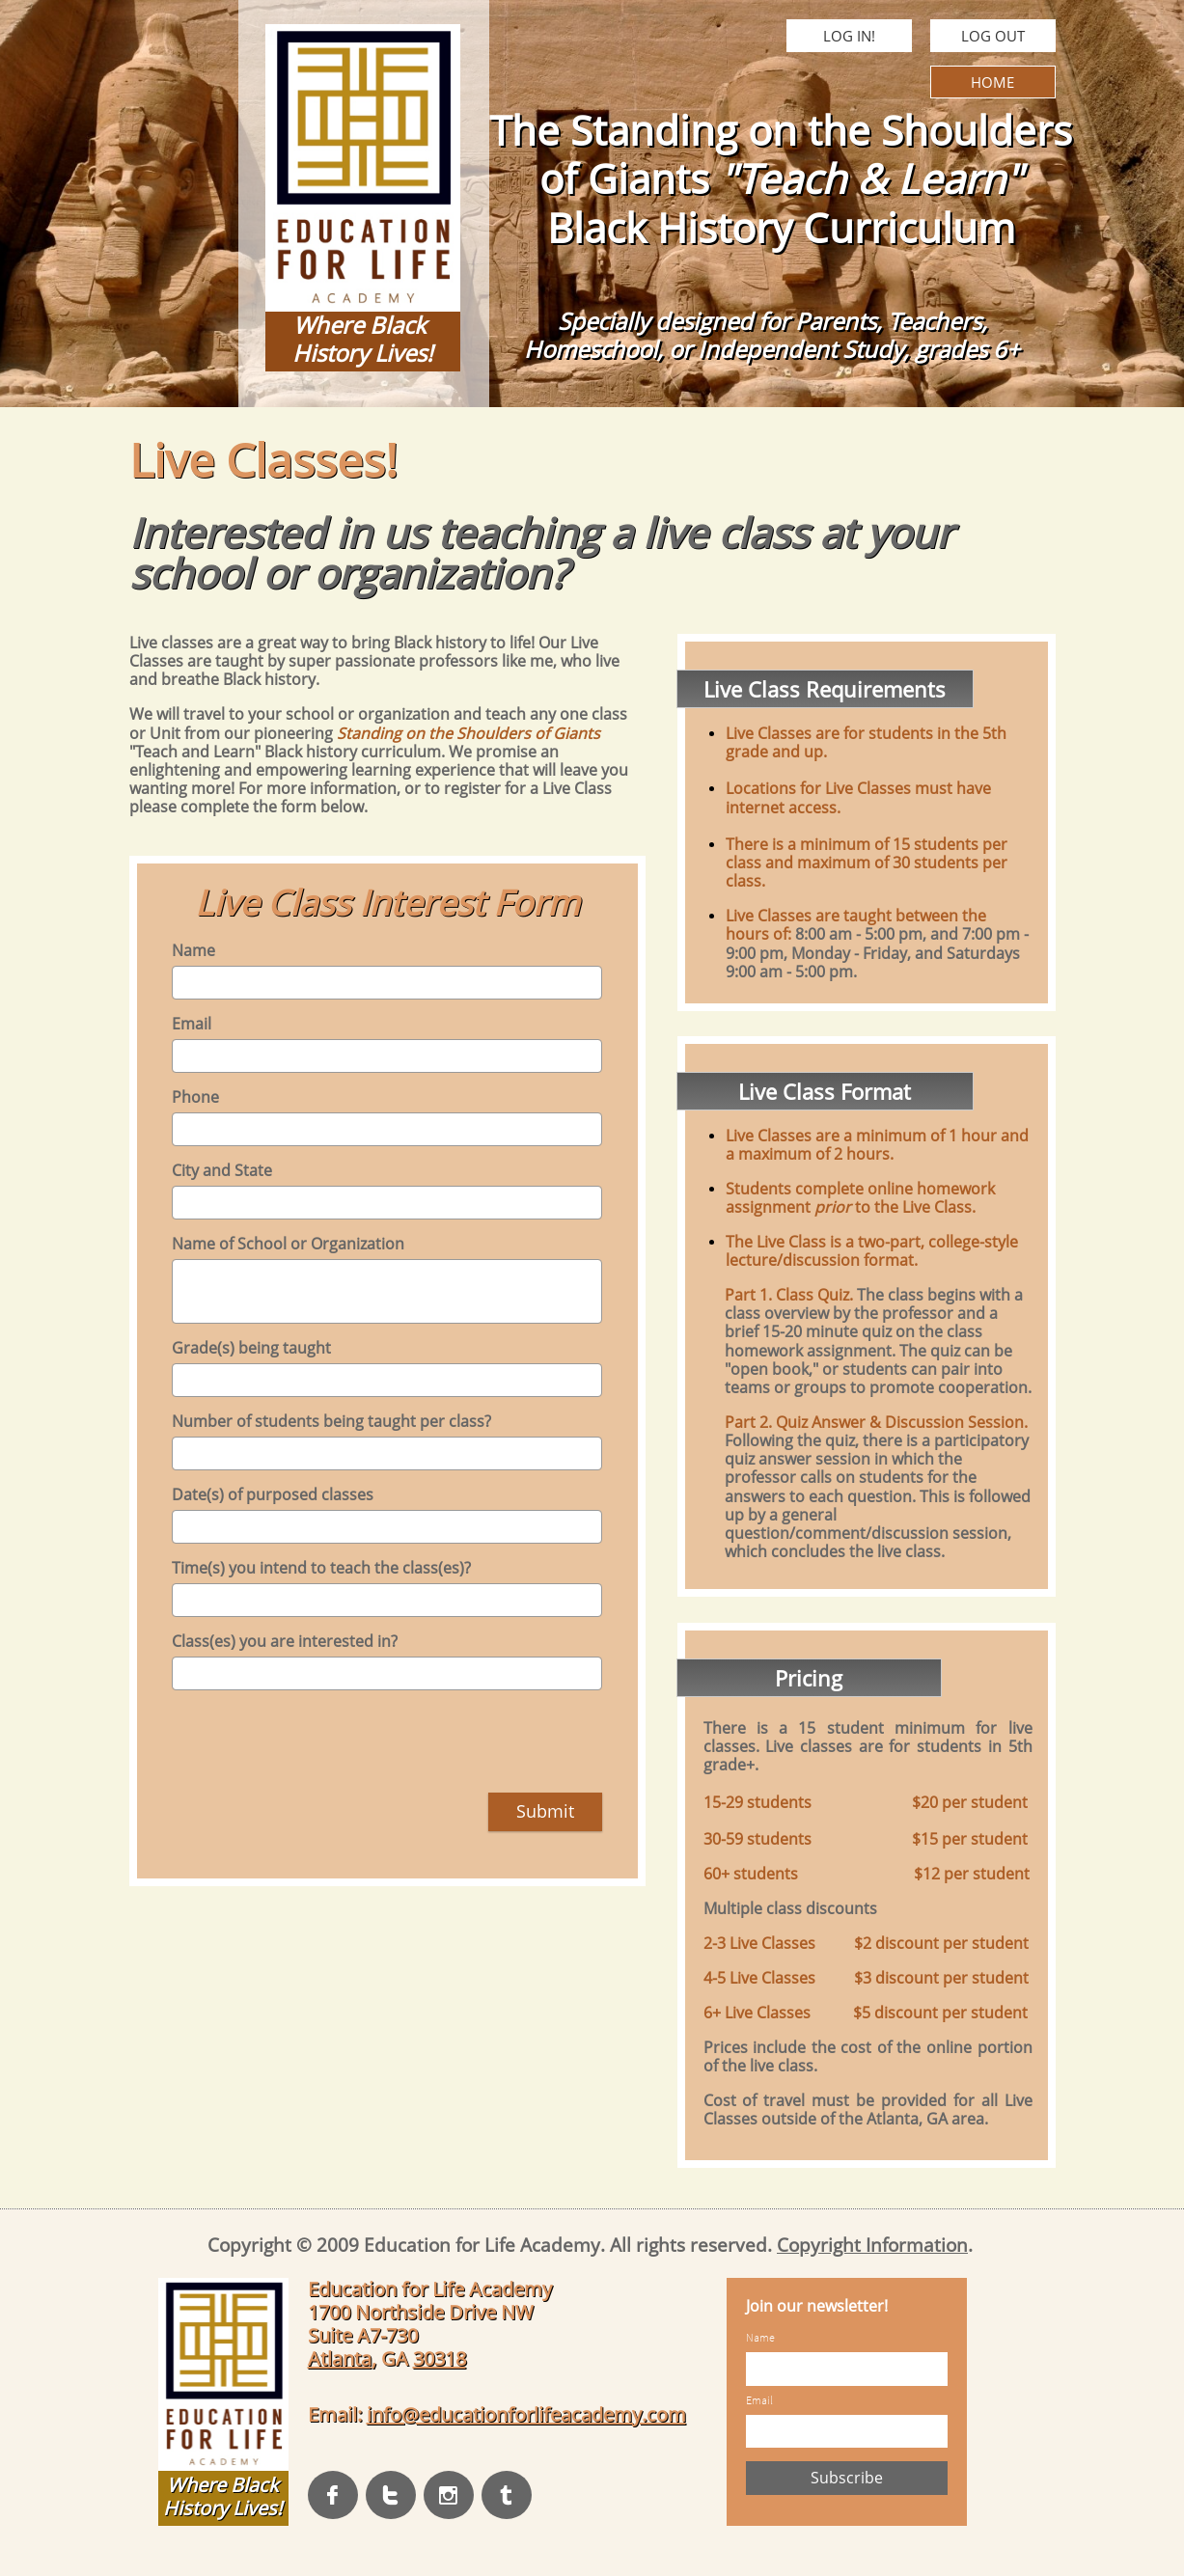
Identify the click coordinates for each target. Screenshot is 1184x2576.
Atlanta (340, 2358)
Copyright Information (872, 2245)
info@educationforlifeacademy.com (526, 2414)
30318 (439, 2358)
